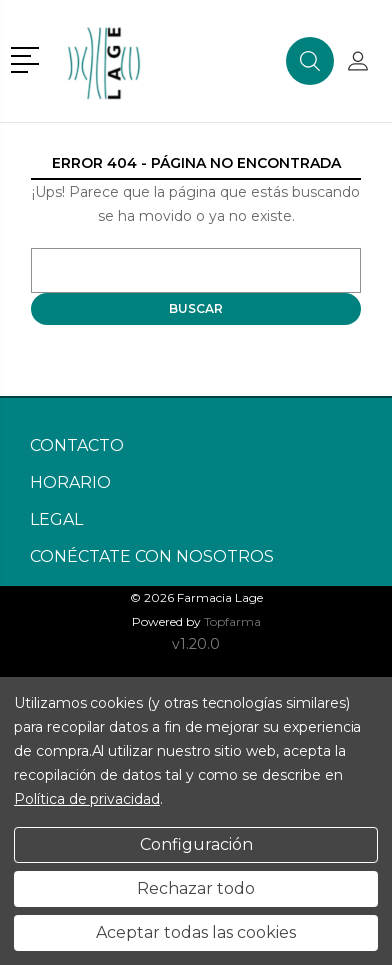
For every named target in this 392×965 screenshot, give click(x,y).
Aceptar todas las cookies (196, 932)
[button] (28, 58)
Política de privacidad (87, 799)
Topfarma (232, 621)
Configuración (196, 844)
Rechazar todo (196, 888)
